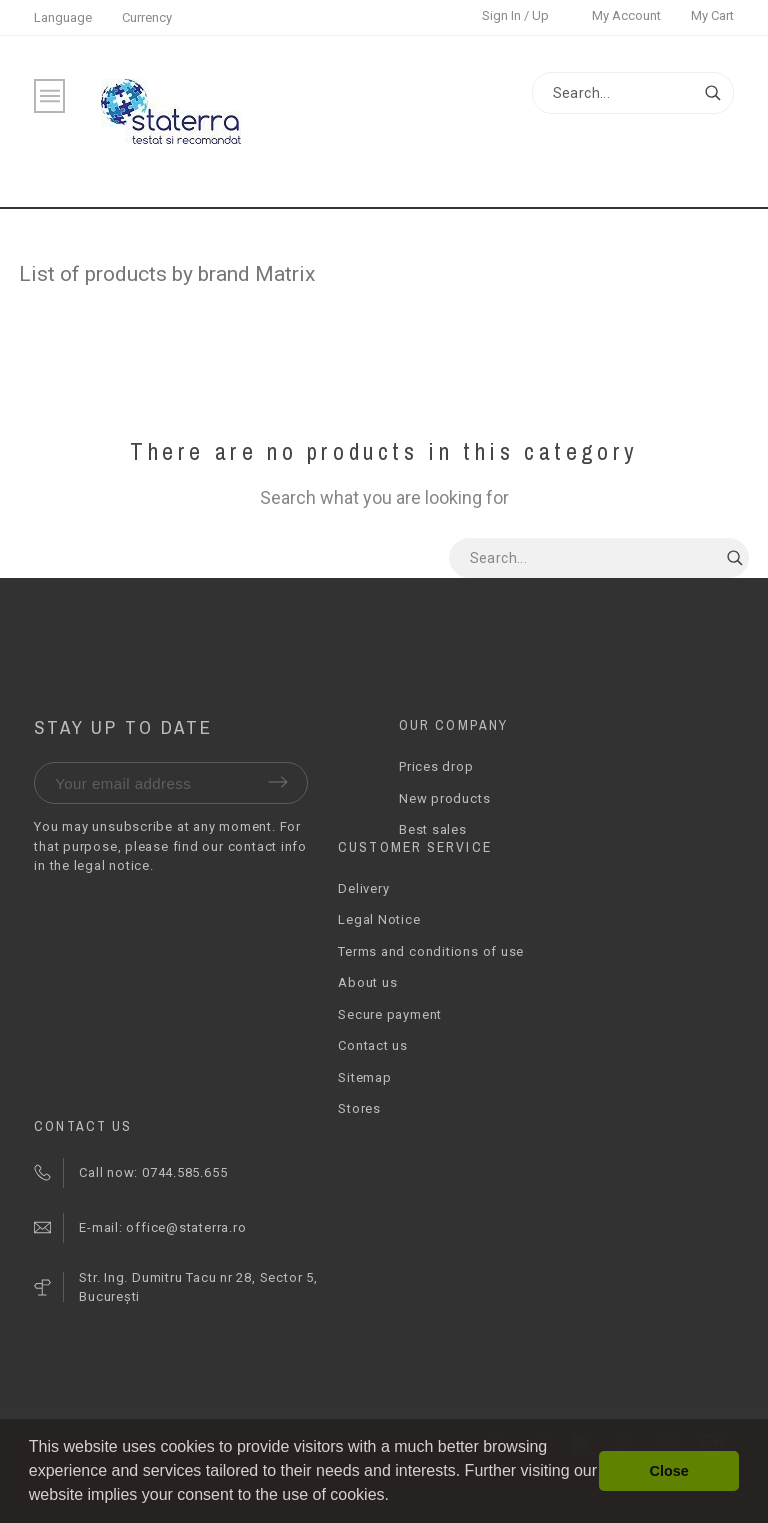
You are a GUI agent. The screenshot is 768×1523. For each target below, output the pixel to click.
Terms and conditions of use (431, 951)
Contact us (373, 1045)
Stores (359, 1108)
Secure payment (390, 1014)
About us (367, 982)
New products (444, 798)
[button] (396, 1497)
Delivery (363, 888)
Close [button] (669, 1471)
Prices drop (436, 766)
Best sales (433, 829)
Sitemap (364, 1077)
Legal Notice (379, 919)
